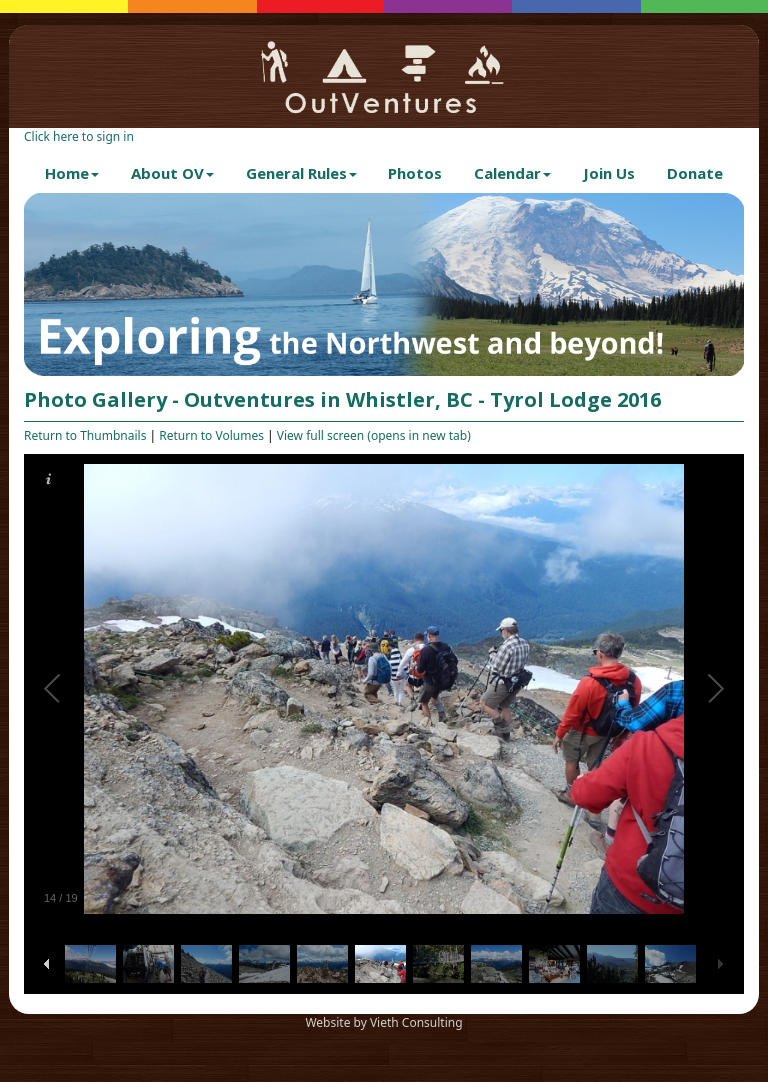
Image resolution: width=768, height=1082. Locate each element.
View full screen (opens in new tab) (374, 435)
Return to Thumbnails (85, 435)
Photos (415, 173)
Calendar (512, 173)
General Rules (301, 173)
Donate (695, 173)
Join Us (609, 173)
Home (72, 173)
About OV (172, 173)
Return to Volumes (211, 435)
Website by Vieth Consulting (383, 1022)
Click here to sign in (79, 136)
